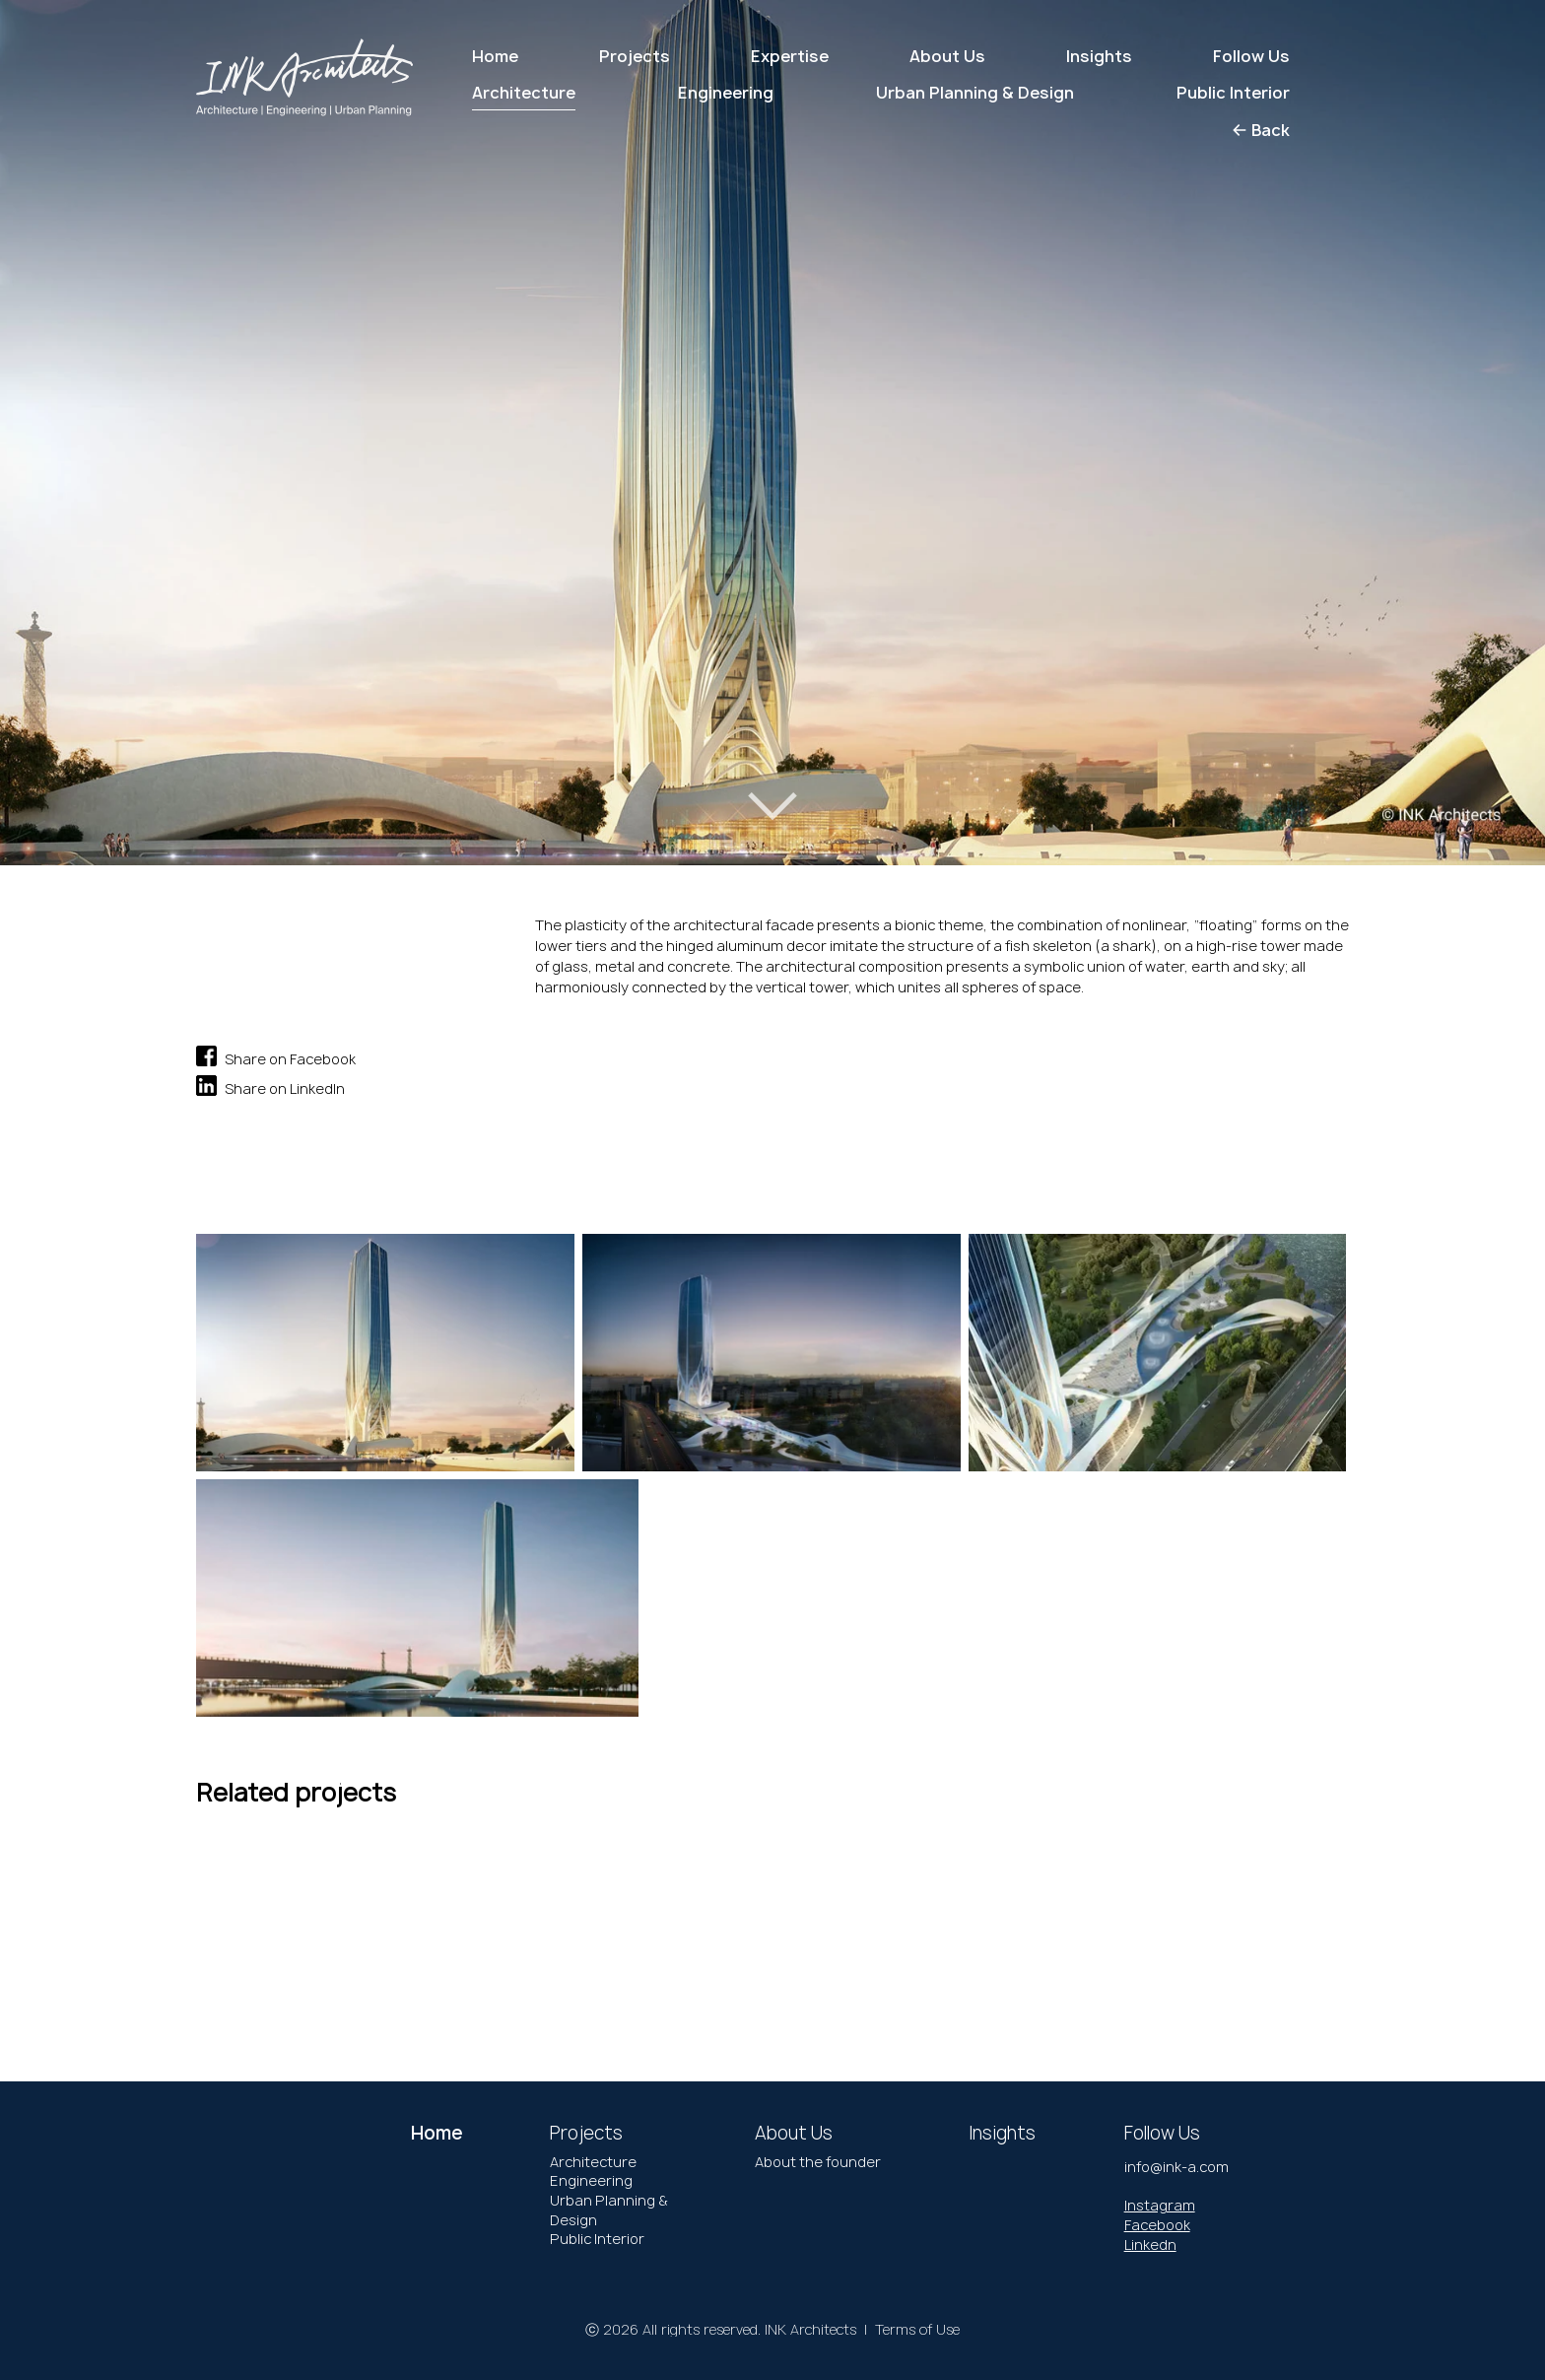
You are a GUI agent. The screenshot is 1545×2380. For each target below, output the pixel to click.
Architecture (593, 2161)
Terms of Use (917, 2329)
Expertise (790, 56)
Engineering (591, 2180)
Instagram (1159, 2205)
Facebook (1157, 2224)
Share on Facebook (276, 1056)
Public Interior (597, 2238)
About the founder (818, 2161)
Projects (634, 56)
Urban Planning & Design (608, 2210)
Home (495, 56)
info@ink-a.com (1176, 2166)
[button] (87, 411)
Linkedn (1150, 2244)
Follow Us (1251, 56)
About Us (947, 56)
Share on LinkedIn (270, 1085)
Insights (1099, 56)
